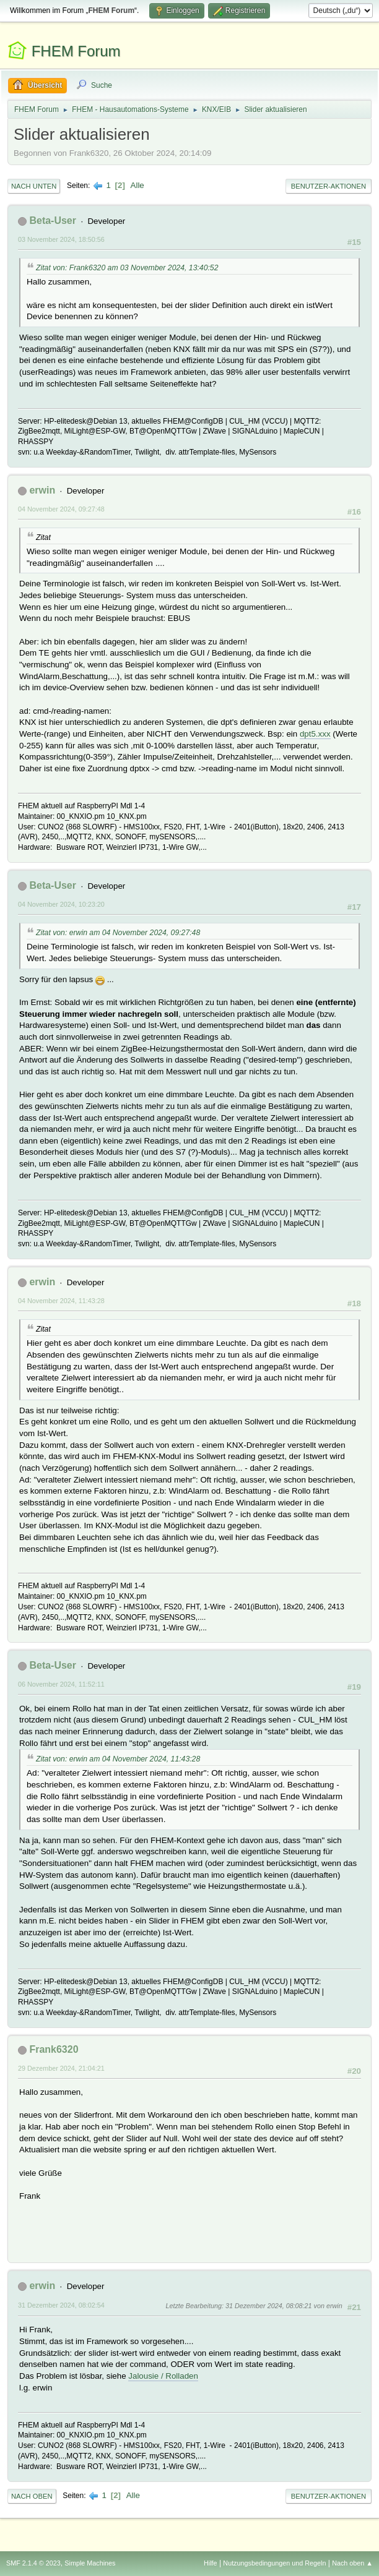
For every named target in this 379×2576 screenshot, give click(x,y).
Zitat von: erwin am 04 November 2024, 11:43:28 (118, 1759)
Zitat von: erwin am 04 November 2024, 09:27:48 (118, 932)
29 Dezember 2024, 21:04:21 (61, 2068)
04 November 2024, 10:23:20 (61, 904)
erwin (42, 490)
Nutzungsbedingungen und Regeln (274, 2563)
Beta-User (52, 220)
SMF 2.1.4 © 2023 (33, 2563)
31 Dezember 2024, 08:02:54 (61, 2305)
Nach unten (33, 186)
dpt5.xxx (315, 733)
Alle (137, 185)
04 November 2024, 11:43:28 (61, 1300)
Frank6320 (53, 2049)
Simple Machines (89, 2563)
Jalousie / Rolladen (163, 2376)
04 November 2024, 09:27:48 (61, 509)
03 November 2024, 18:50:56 (61, 239)
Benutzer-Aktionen (328, 186)
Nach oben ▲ (352, 2563)
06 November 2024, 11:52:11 (61, 1684)
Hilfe (210, 2563)
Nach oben (32, 2496)
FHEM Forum (76, 51)
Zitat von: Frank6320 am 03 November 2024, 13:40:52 (127, 267)
